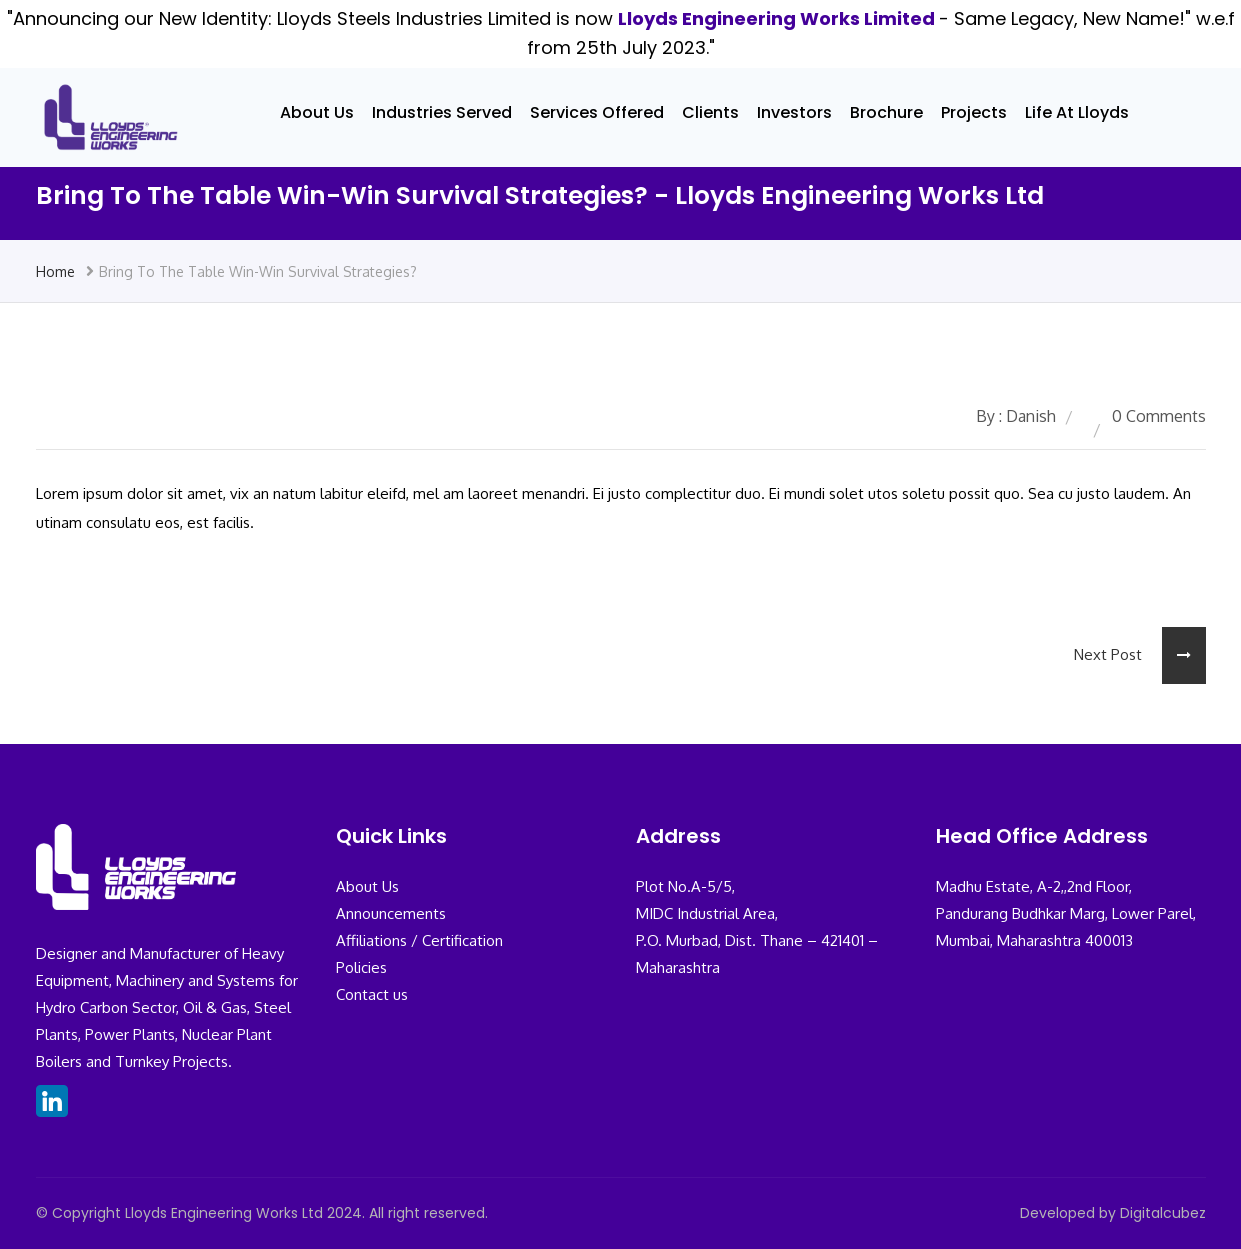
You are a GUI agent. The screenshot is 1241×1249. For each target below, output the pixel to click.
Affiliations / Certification (419, 940)
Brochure (886, 112)
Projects (974, 112)
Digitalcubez (1163, 1213)
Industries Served (442, 112)
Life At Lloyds (1077, 112)
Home (55, 271)
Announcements (391, 913)
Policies (361, 967)
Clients (710, 112)
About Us (317, 112)
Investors (794, 112)
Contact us (372, 994)
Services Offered (597, 112)
